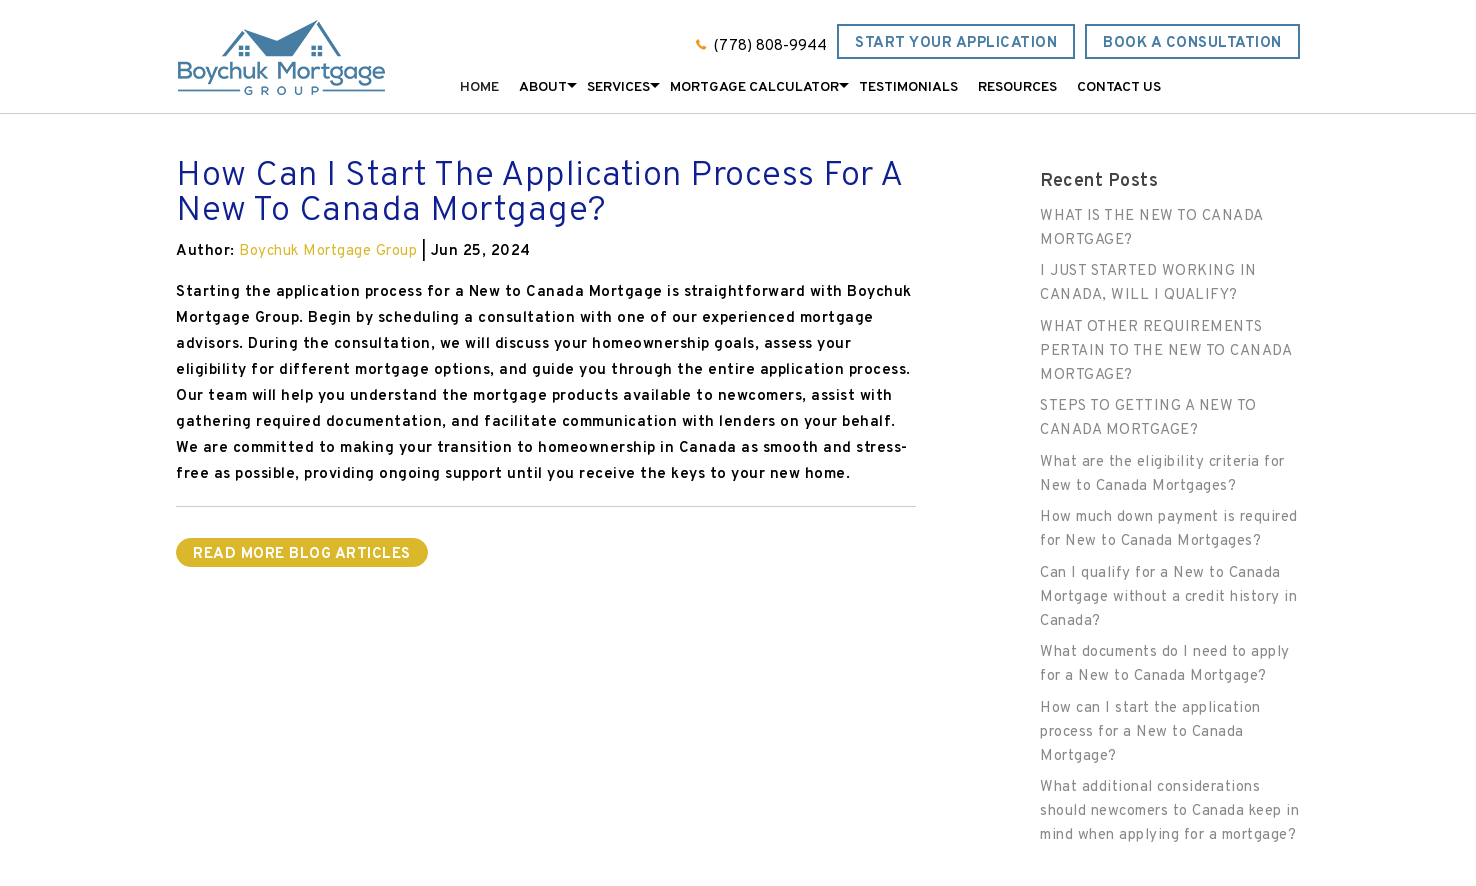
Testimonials (908, 87)
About (543, 87)
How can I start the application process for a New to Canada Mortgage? (1150, 732)
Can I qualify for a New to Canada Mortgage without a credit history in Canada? (1168, 597)
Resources (1017, 87)
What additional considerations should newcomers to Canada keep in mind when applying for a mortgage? (1169, 811)
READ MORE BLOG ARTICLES (302, 554)
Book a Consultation (1192, 43)
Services (618, 87)
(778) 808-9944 (770, 46)
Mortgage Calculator (754, 87)
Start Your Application (956, 43)
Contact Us (1119, 87)
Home (479, 87)
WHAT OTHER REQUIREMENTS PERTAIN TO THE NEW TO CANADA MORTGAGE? (1165, 351)
